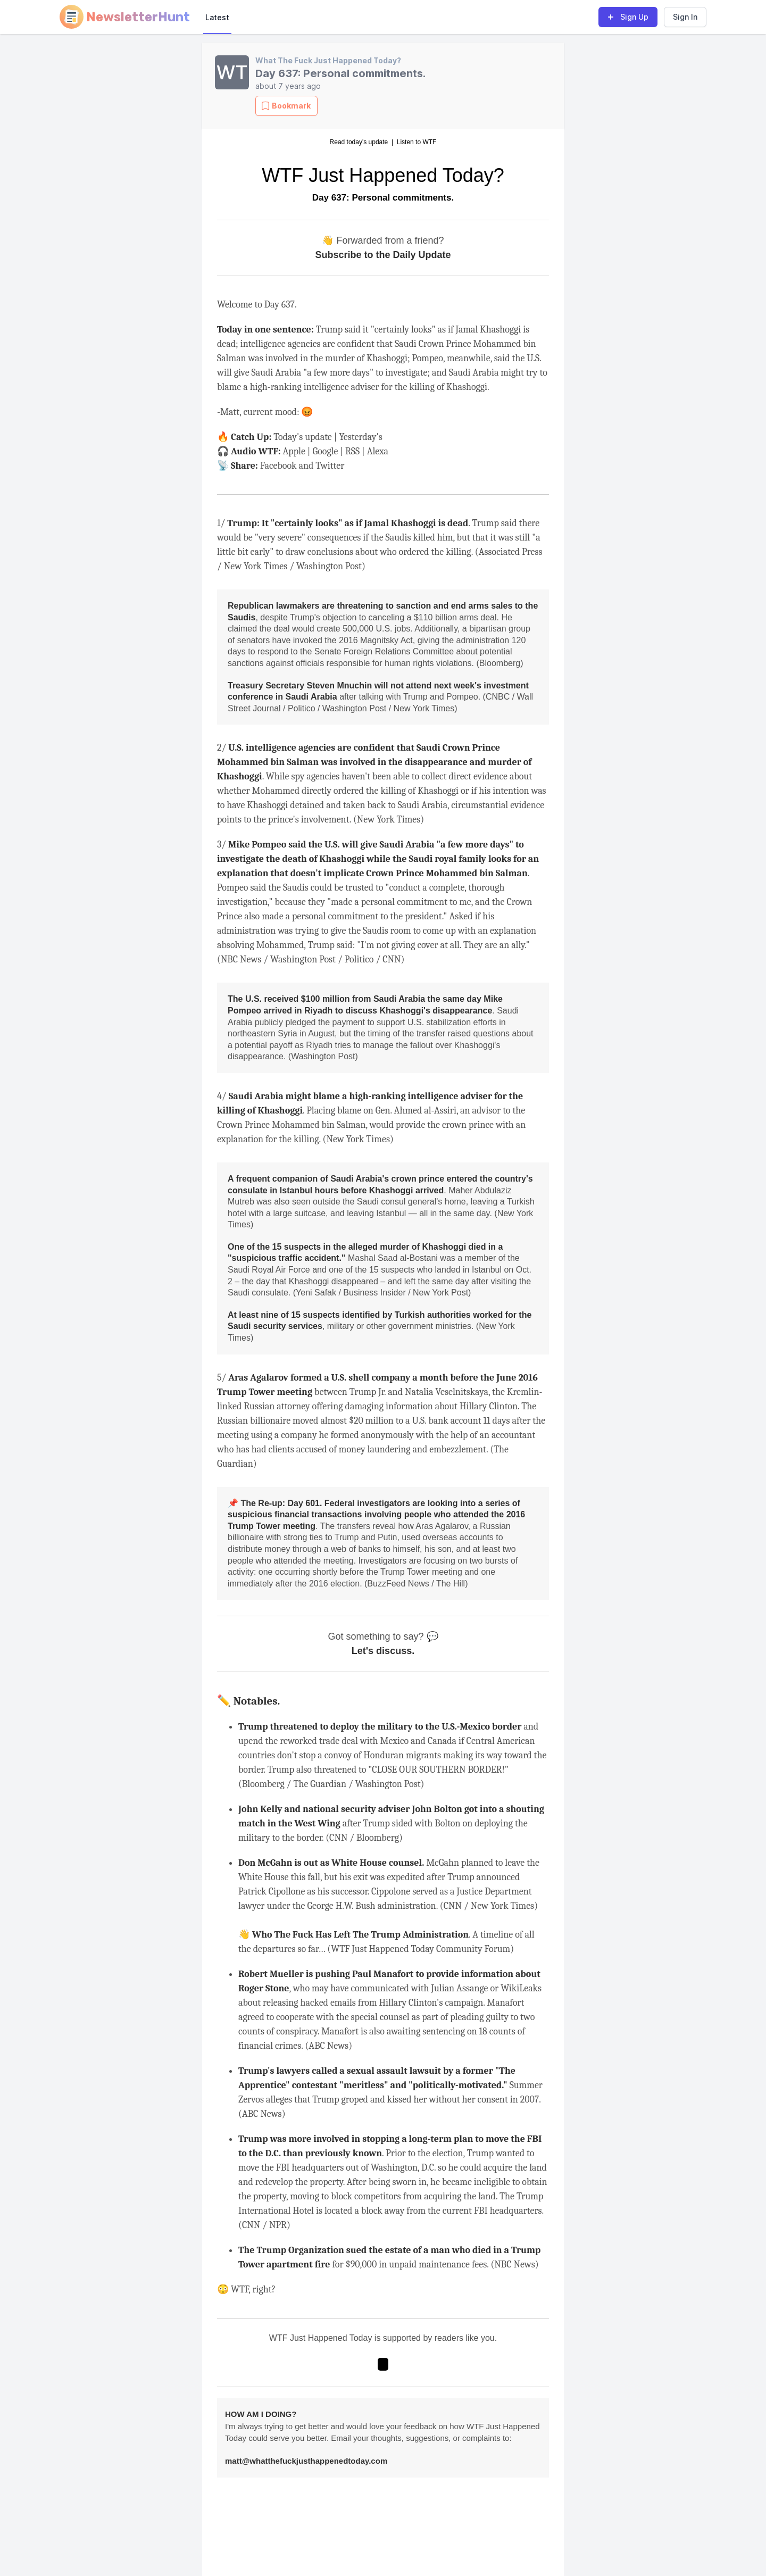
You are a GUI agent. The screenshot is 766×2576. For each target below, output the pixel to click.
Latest (217, 17)
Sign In (685, 16)
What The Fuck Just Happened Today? (328, 60)
